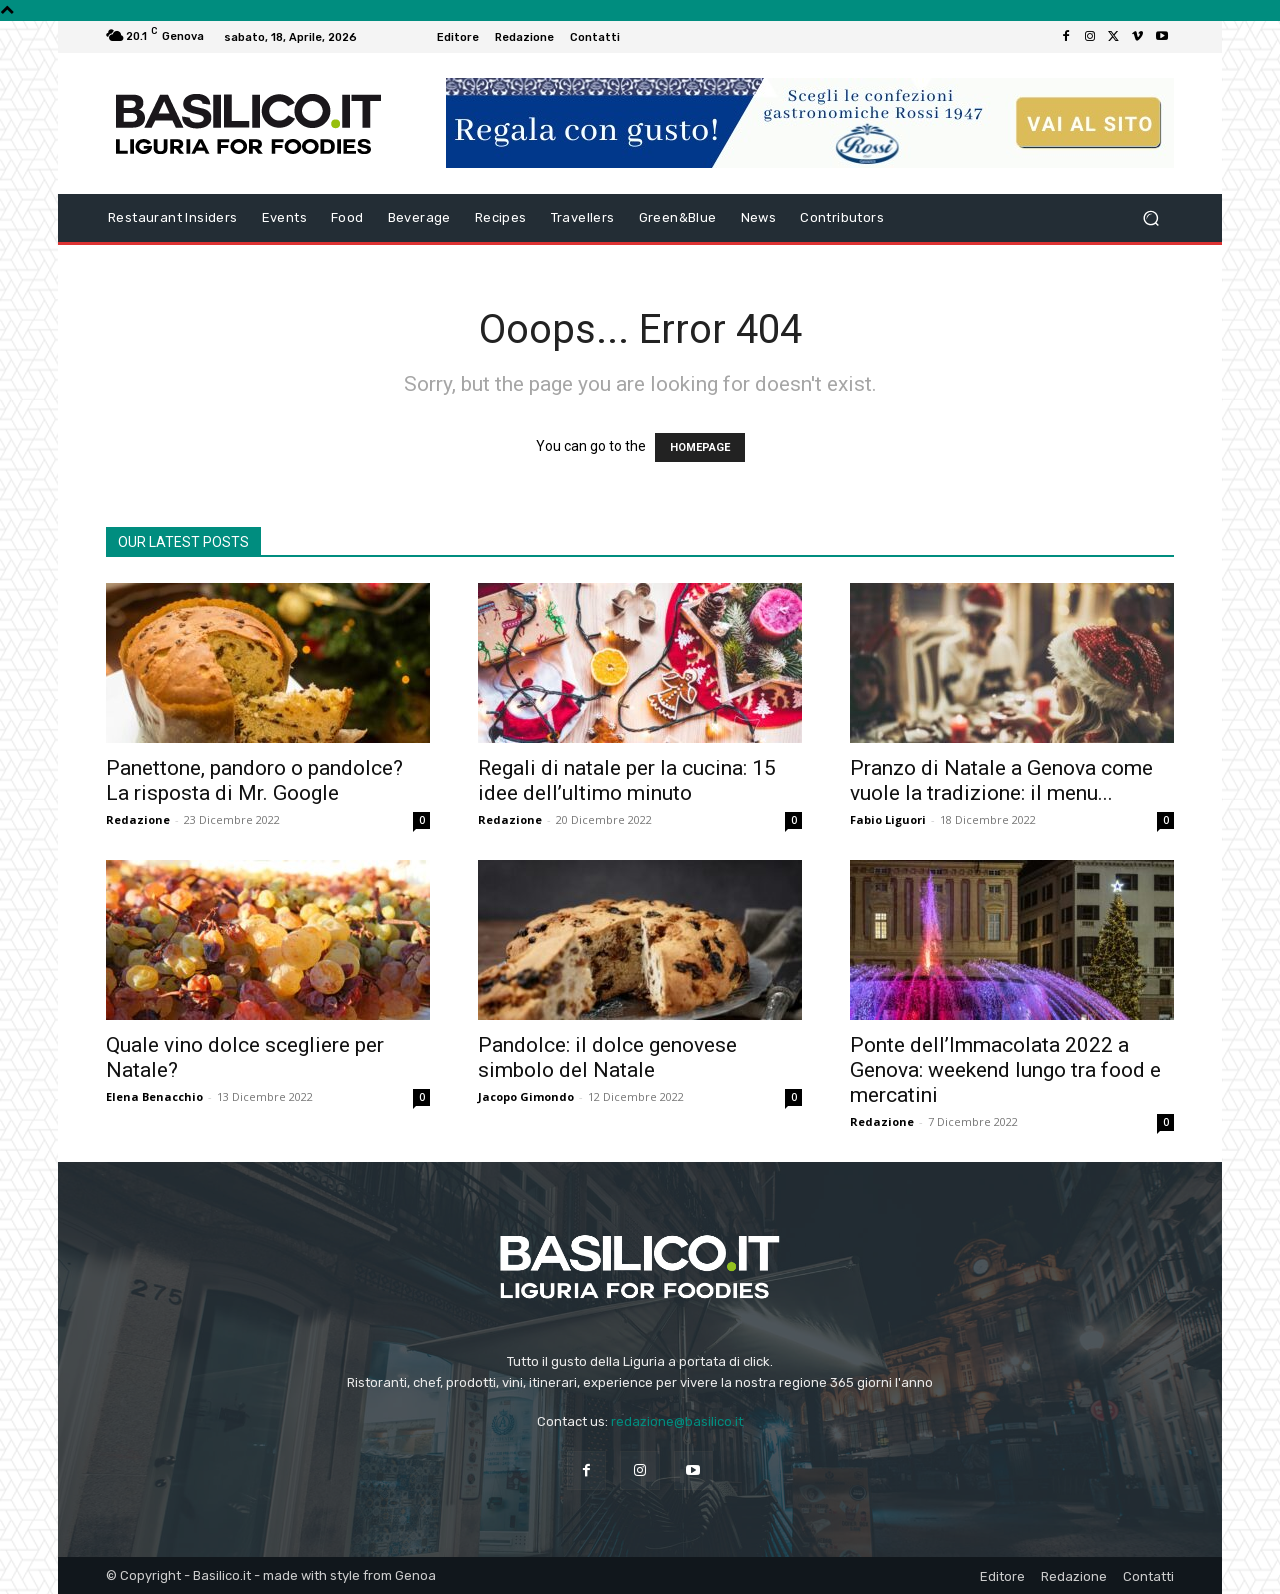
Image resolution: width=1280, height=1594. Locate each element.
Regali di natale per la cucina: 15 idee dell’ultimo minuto (627, 780)
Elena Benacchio (154, 1096)
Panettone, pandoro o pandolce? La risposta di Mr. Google (254, 780)
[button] (1150, 218)
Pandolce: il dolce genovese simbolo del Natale (607, 1057)
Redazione (138, 819)
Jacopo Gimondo (526, 1096)
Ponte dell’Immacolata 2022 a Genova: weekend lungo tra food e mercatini (1005, 1070)
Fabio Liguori (888, 819)
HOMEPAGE (700, 447)
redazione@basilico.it (677, 1421)
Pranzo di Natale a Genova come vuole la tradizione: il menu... (1001, 780)
